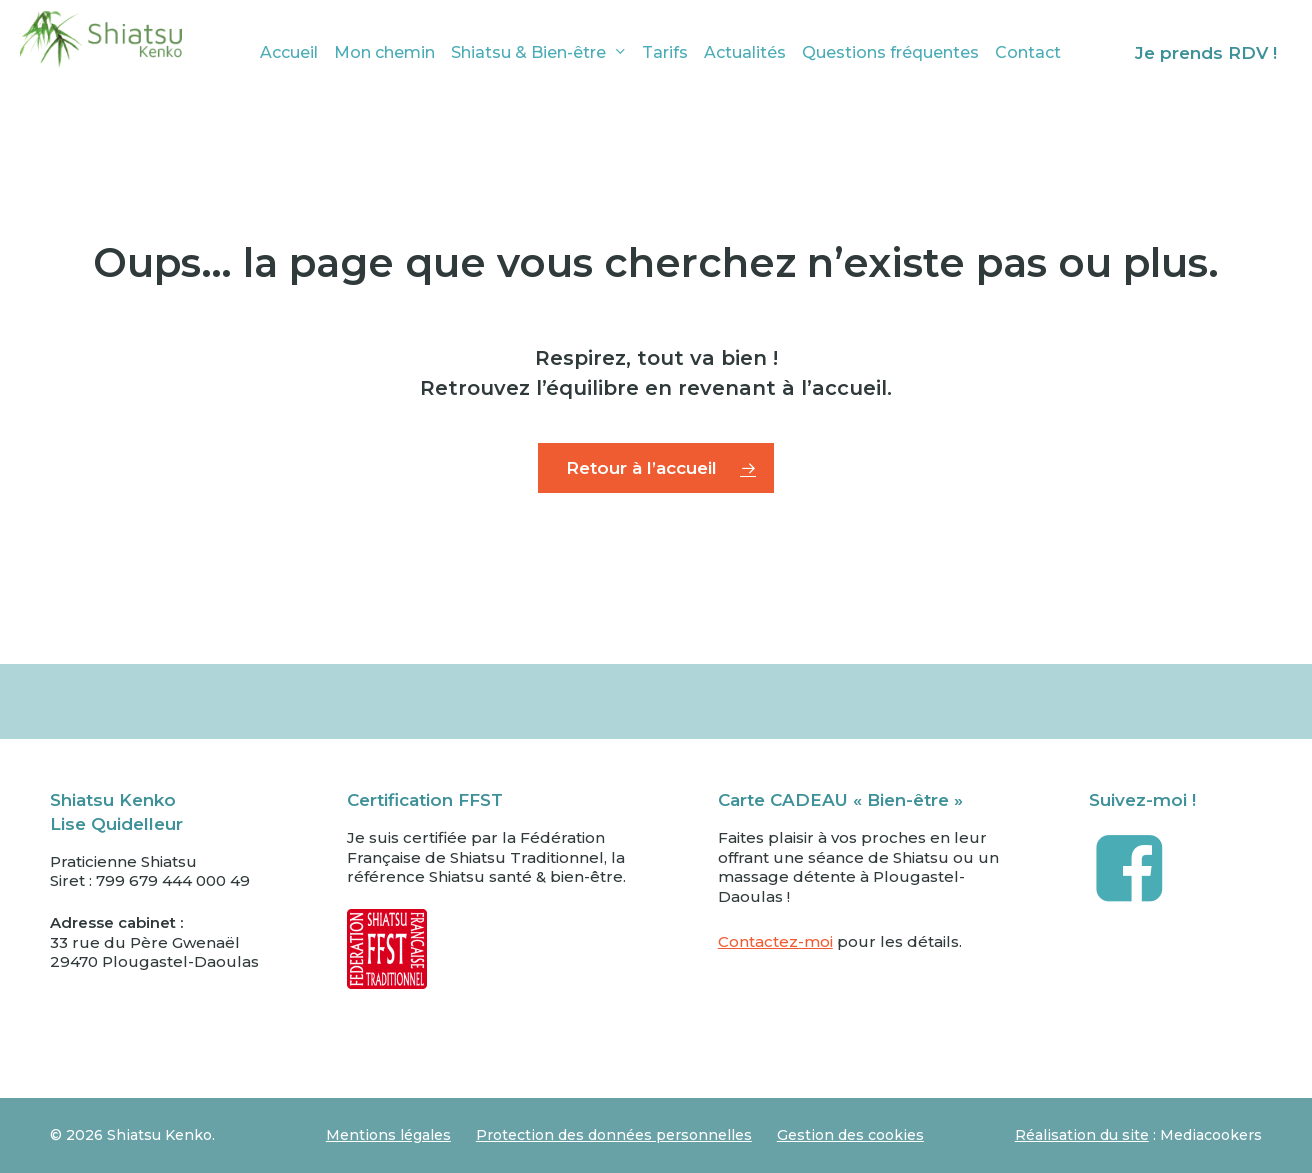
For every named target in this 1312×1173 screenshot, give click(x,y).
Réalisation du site (1082, 1135)
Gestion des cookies (850, 1135)
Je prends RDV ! (1206, 53)
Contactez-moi (775, 941)
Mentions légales (388, 1135)
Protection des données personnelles (614, 1135)
